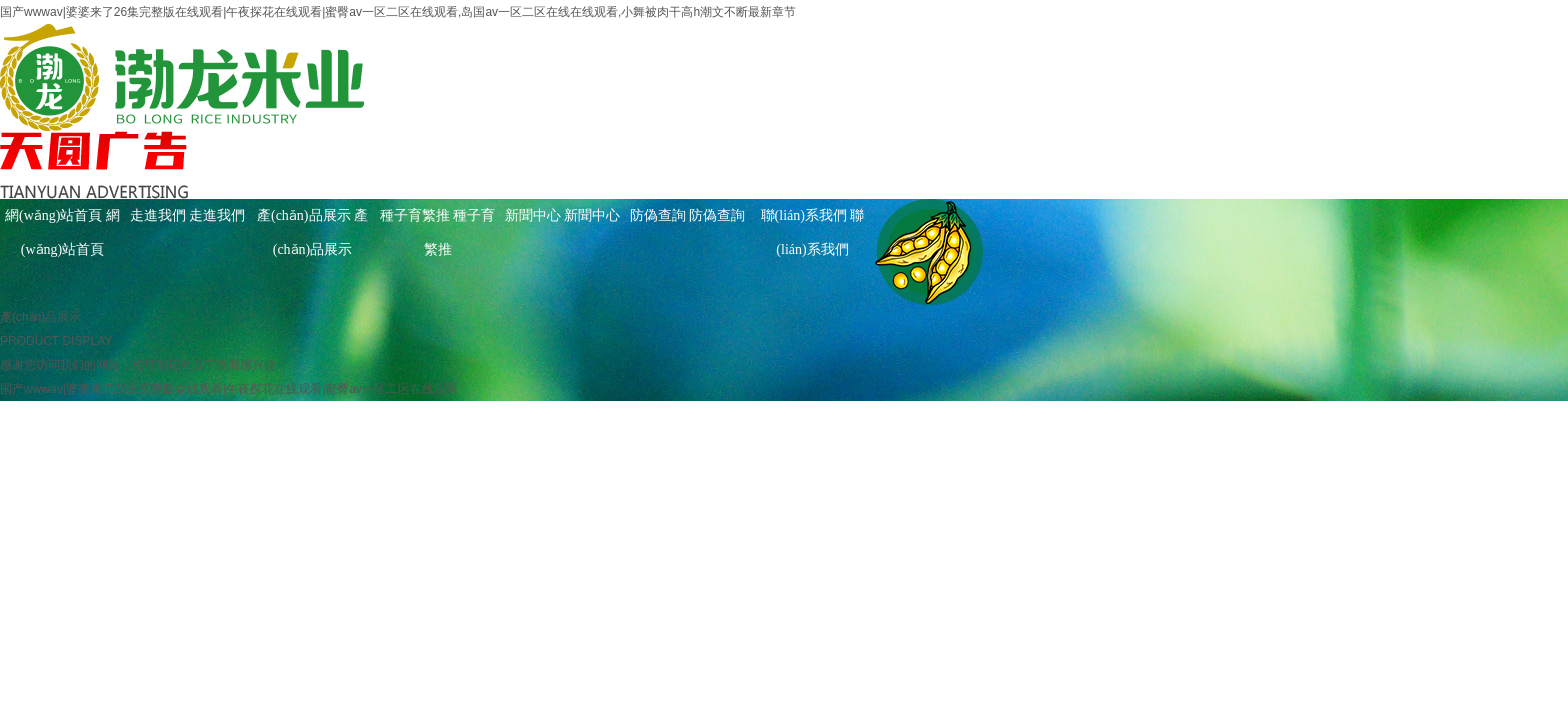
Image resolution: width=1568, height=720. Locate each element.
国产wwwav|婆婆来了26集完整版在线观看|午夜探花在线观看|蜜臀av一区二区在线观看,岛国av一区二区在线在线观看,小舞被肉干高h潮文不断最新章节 (398, 12)
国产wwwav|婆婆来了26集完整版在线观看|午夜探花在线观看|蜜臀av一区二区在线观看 (229, 389)
